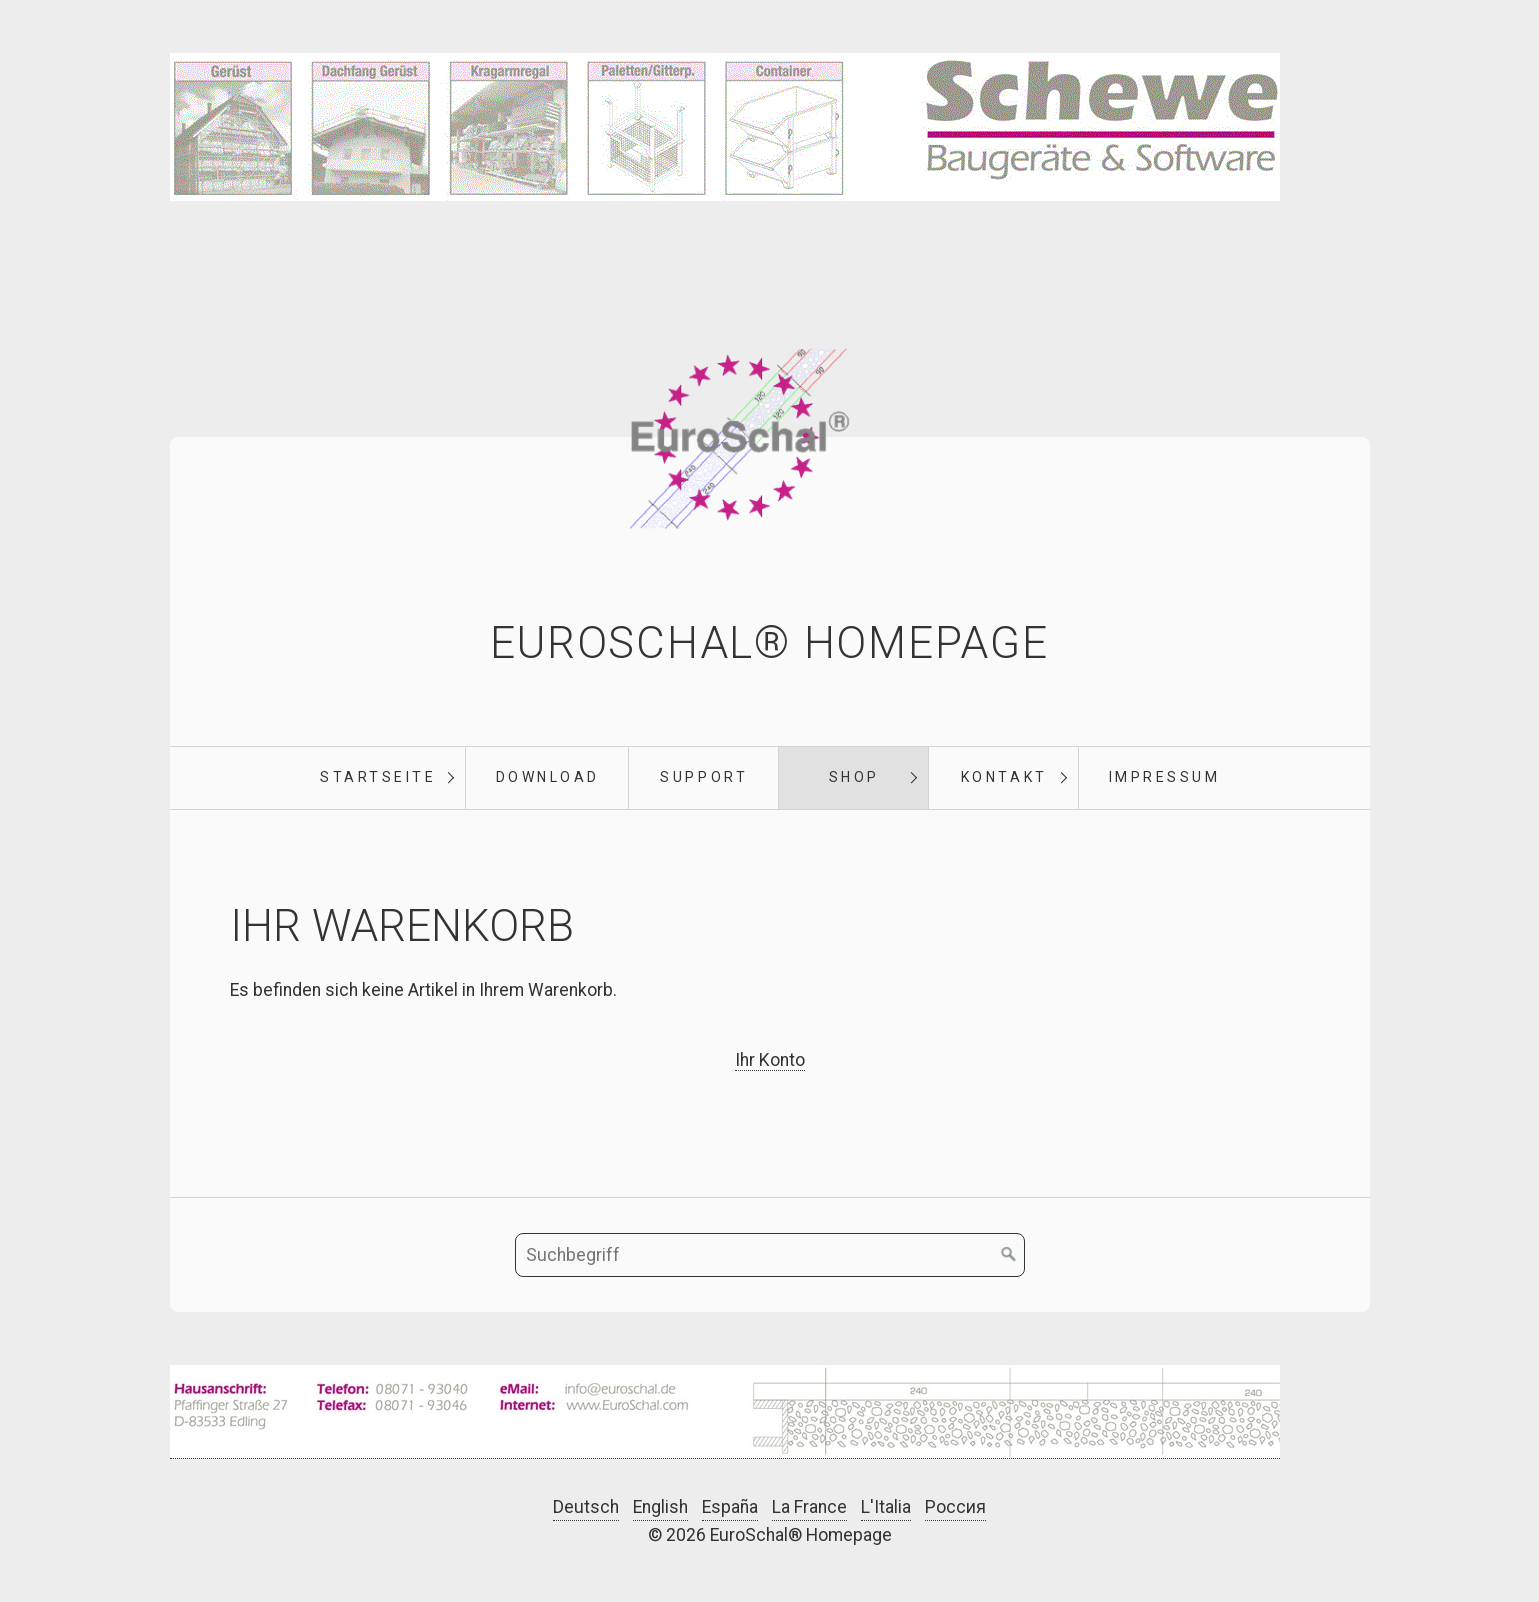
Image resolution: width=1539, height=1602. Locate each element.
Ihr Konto (770, 1060)
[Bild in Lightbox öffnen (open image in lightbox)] (725, 1412)
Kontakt (1004, 777)
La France (809, 1507)
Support (704, 777)
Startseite (378, 777)
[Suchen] (1009, 1255)
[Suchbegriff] (770, 1255)
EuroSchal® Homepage (769, 643)
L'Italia (886, 1507)
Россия (955, 1507)
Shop (854, 777)
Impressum (1165, 777)
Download (548, 777)
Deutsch (586, 1507)
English (660, 1507)
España (730, 1507)
